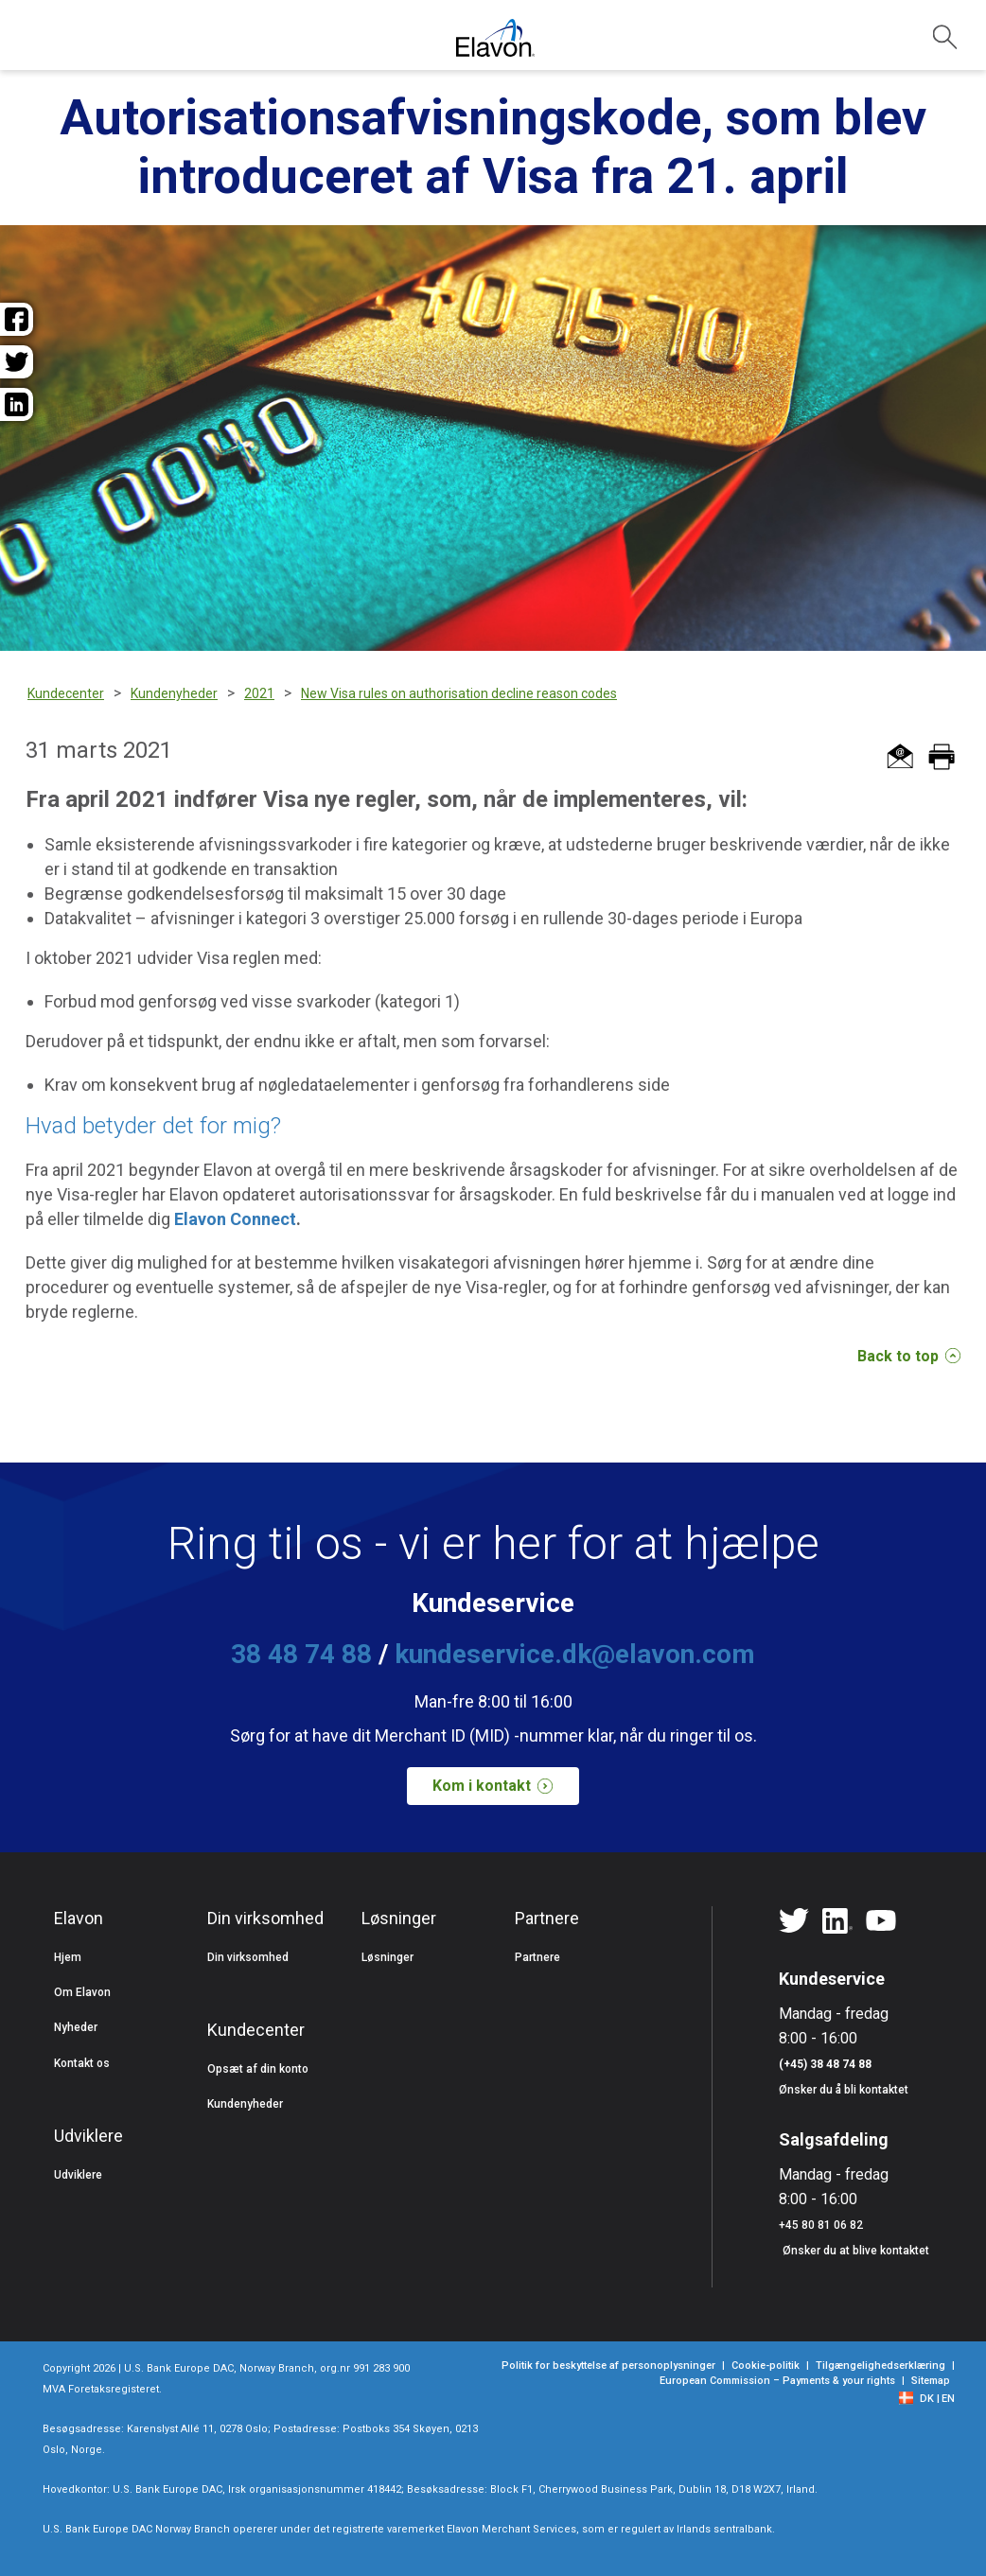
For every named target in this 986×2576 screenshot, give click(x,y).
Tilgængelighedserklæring (880, 2365)
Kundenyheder (245, 2104)
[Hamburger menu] (36, 45)
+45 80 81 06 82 (821, 2225)
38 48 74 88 (301, 1654)
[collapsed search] (945, 37)
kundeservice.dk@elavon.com (575, 1654)
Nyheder (75, 2027)
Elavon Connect (235, 1219)
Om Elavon (82, 1992)
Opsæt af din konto (257, 2069)
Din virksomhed (248, 1957)
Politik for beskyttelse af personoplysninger (608, 2365)
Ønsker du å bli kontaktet (843, 2089)
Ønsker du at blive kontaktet (856, 2250)
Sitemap (930, 2380)
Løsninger (387, 1957)
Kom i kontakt (500, 1786)
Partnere (537, 1957)
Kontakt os (82, 2063)
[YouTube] (881, 1921)
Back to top (908, 1356)
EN (948, 2398)
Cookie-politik (765, 2365)
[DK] (930, 2399)
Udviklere (78, 2175)
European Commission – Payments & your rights (777, 2380)
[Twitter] (794, 1921)
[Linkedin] (837, 1921)
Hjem (67, 1957)
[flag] (911, 2397)
